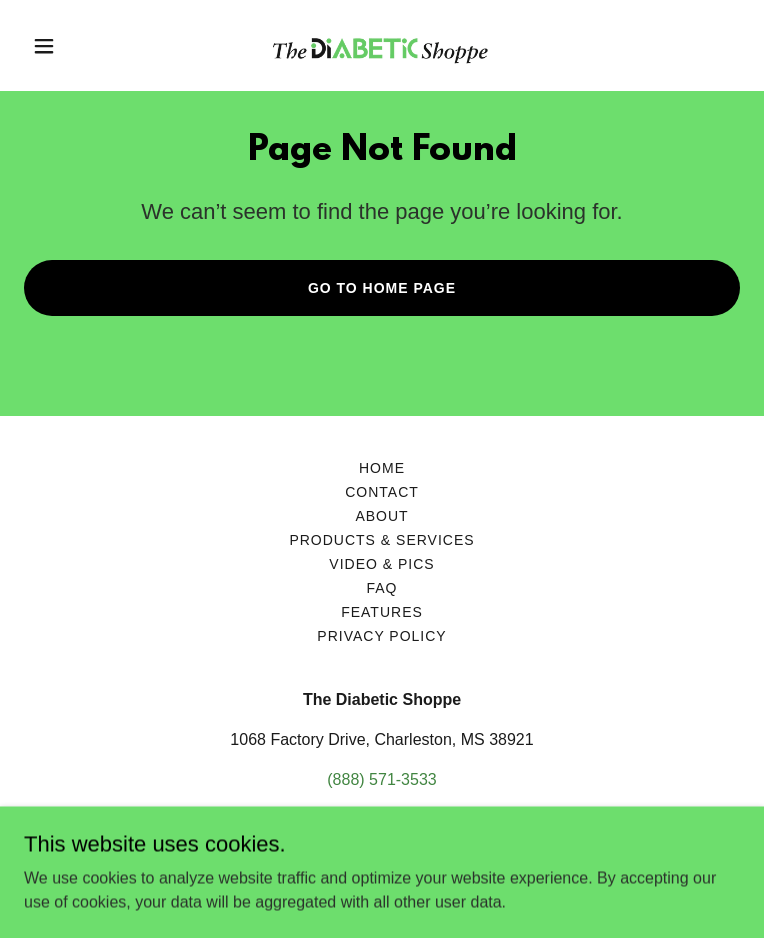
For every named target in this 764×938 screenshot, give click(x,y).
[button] (77, 46)
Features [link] (382, 612)
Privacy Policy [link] (381, 636)
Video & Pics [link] (381, 564)
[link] (382, 45)
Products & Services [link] (381, 540)
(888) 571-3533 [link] (381, 779)
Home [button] (382, 468)
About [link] (381, 516)
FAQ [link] (382, 588)
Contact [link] (382, 492)
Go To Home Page (382, 288)
